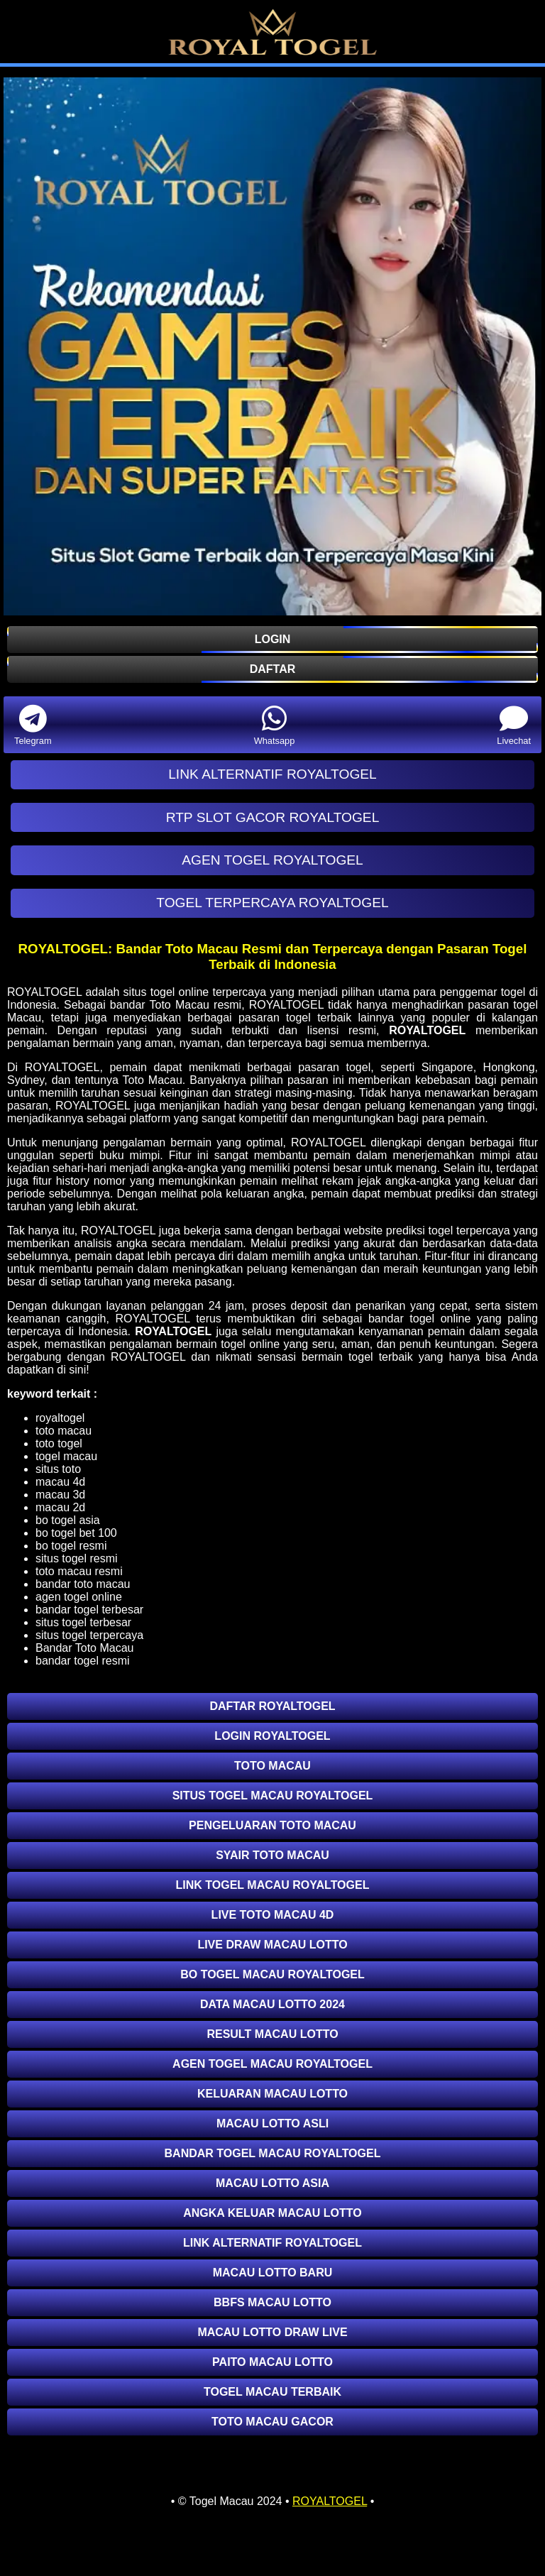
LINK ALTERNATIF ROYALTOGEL (272, 774)
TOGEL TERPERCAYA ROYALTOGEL (272, 902)
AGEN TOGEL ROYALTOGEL (272, 860)
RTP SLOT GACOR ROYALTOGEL (273, 817)
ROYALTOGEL (427, 1030)
